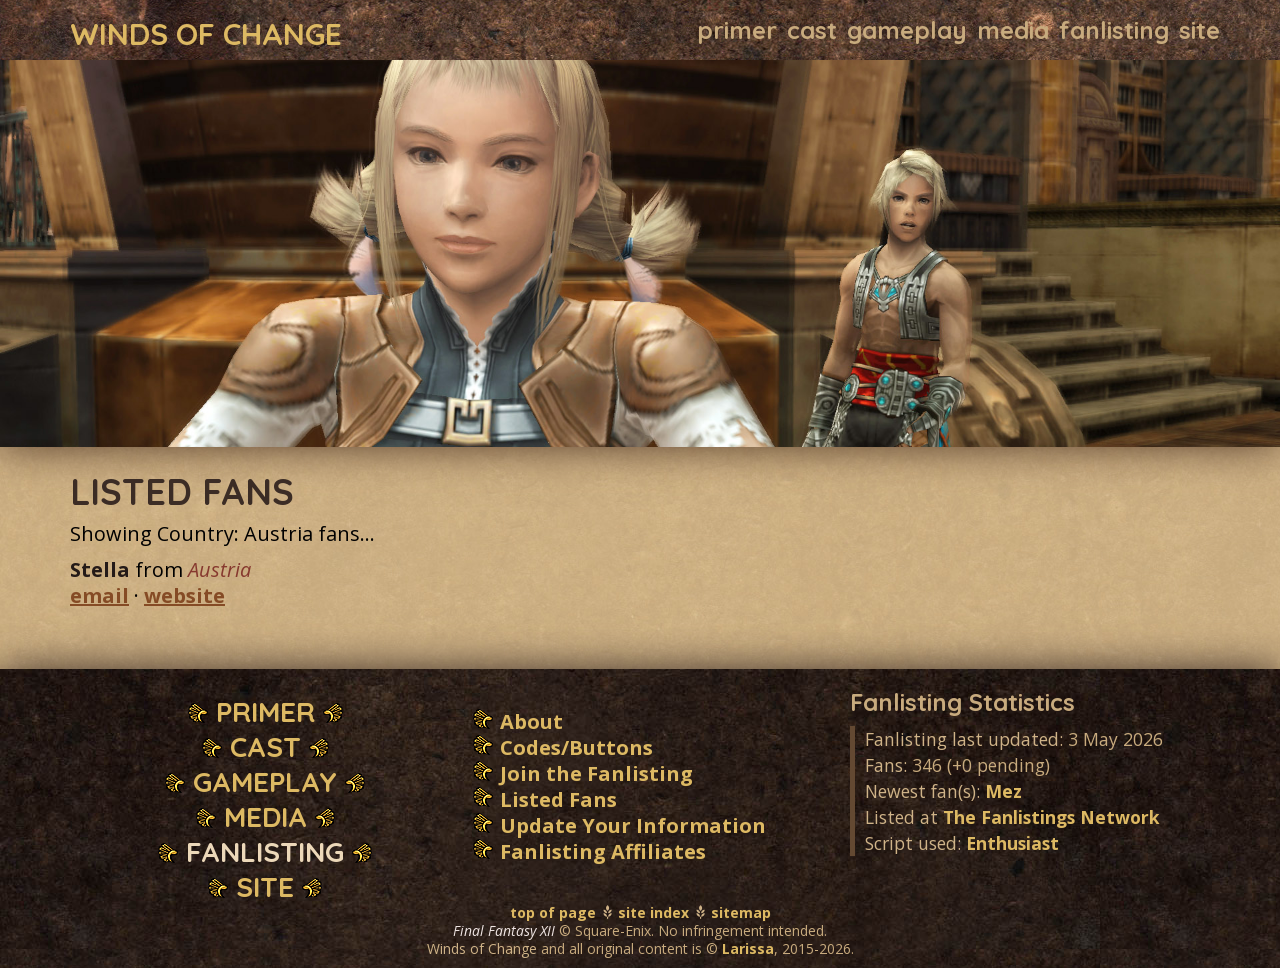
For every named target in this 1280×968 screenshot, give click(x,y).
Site (1199, 30)
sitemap (741, 912)
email (99, 595)
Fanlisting (1114, 30)
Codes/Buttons (576, 747)
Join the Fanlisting (596, 773)
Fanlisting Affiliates (603, 851)
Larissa (748, 948)
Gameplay (907, 30)
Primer (737, 30)
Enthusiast (1012, 843)
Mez (1003, 791)
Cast (812, 30)
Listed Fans (558, 799)
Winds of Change (206, 32)
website (184, 595)
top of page (553, 912)
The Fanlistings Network (1051, 817)
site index (653, 912)
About (531, 721)
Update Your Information (633, 825)
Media (1013, 30)
